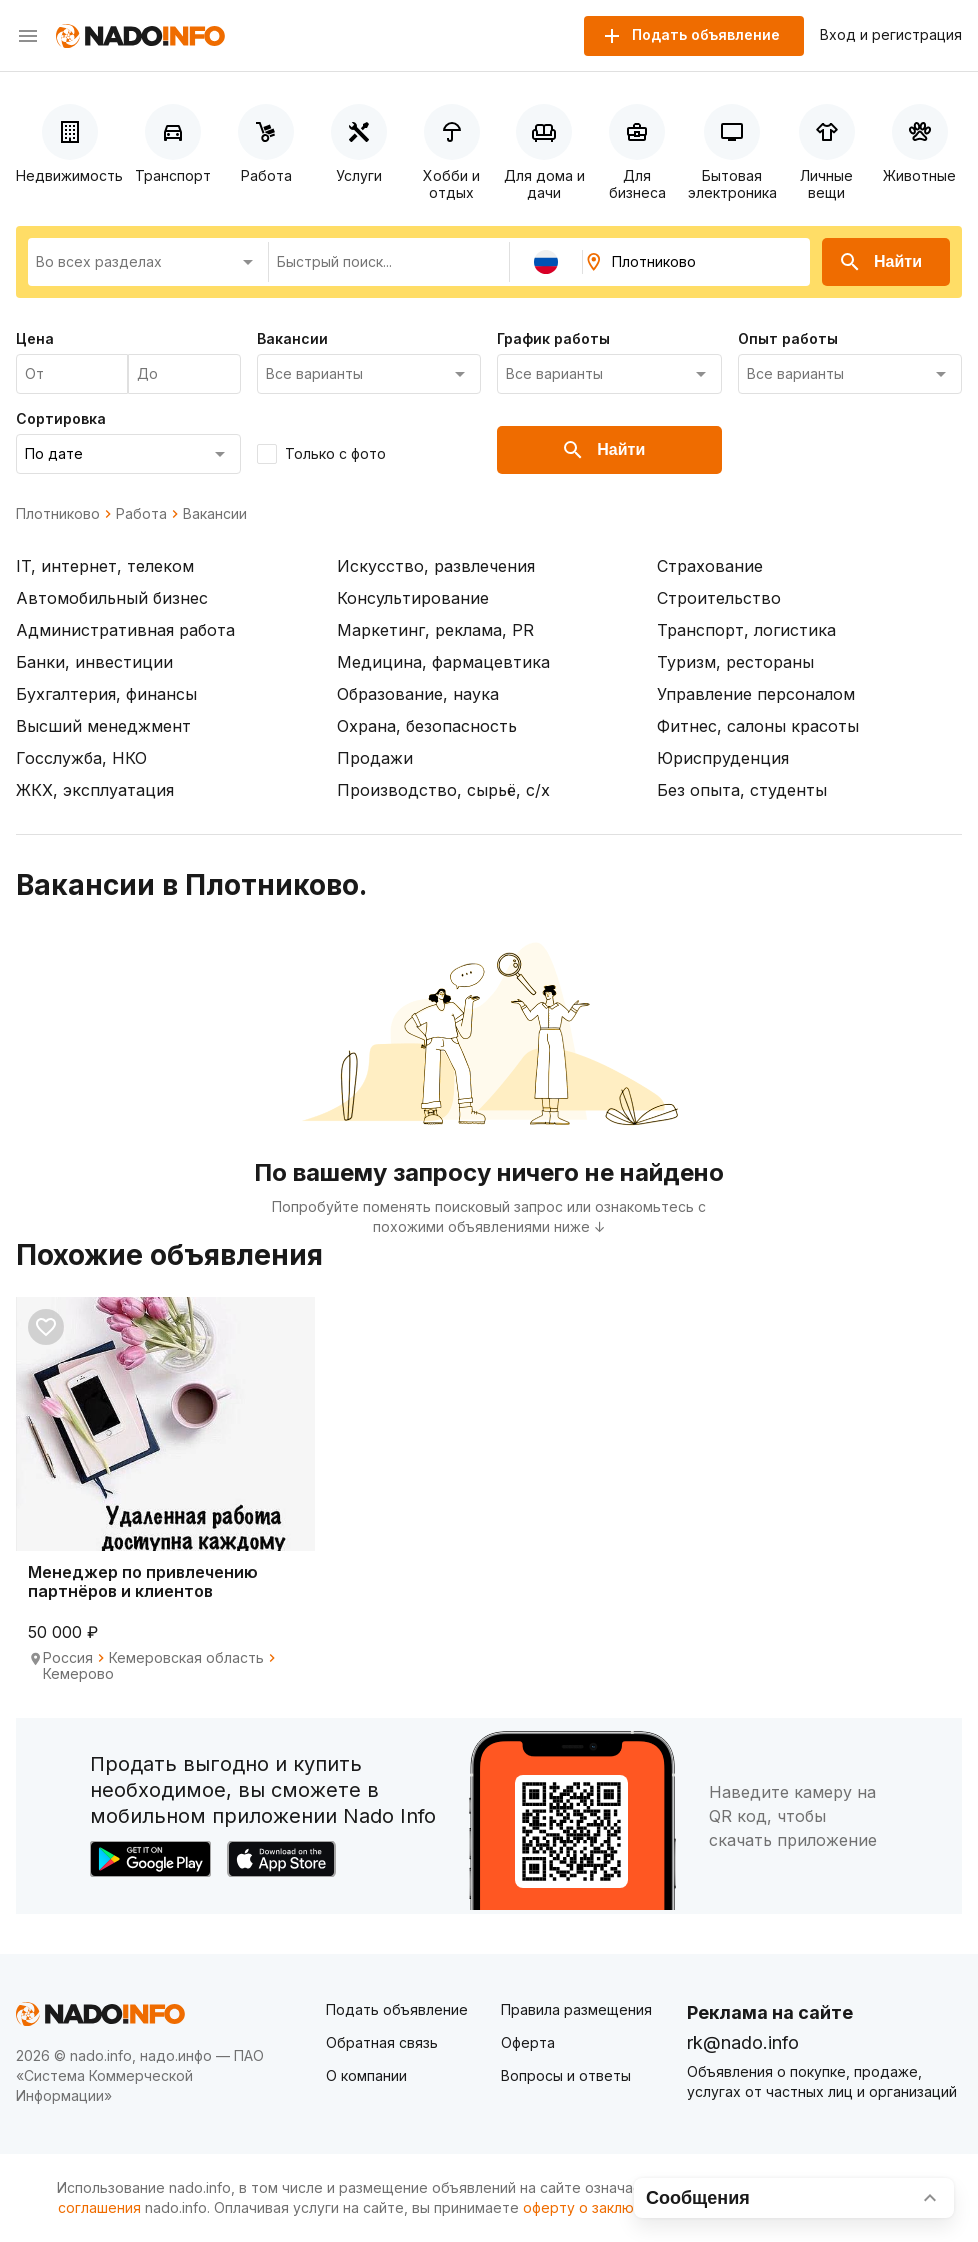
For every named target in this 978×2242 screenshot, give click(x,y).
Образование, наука (418, 694)
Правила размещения (576, 2009)
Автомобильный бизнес (112, 598)
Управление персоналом (756, 694)
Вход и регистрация (891, 35)
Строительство (719, 598)
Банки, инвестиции (94, 662)
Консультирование (413, 598)
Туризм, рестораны (735, 662)
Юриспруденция (723, 758)
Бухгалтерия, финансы (106, 694)
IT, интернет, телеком (105, 566)
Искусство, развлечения (436, 566)
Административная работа (125, 630)
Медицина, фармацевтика (443, 662)
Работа (141, 514)
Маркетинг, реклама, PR (435, 630)
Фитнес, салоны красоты (758, 726)
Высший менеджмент (103, 726)
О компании (366, 2075)
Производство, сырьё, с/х (443, 790)
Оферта (528, 2042)
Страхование (710, 566)
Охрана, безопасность (427, 726)
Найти (880, 262)
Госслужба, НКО (81, 758)
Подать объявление (397, 2009)
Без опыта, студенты (742, 790)
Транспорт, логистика (746, 630)
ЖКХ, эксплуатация (95, 790)
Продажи (375, 758)
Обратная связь (382, 2042)
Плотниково (58, 514)
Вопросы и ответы (566, 2075)
